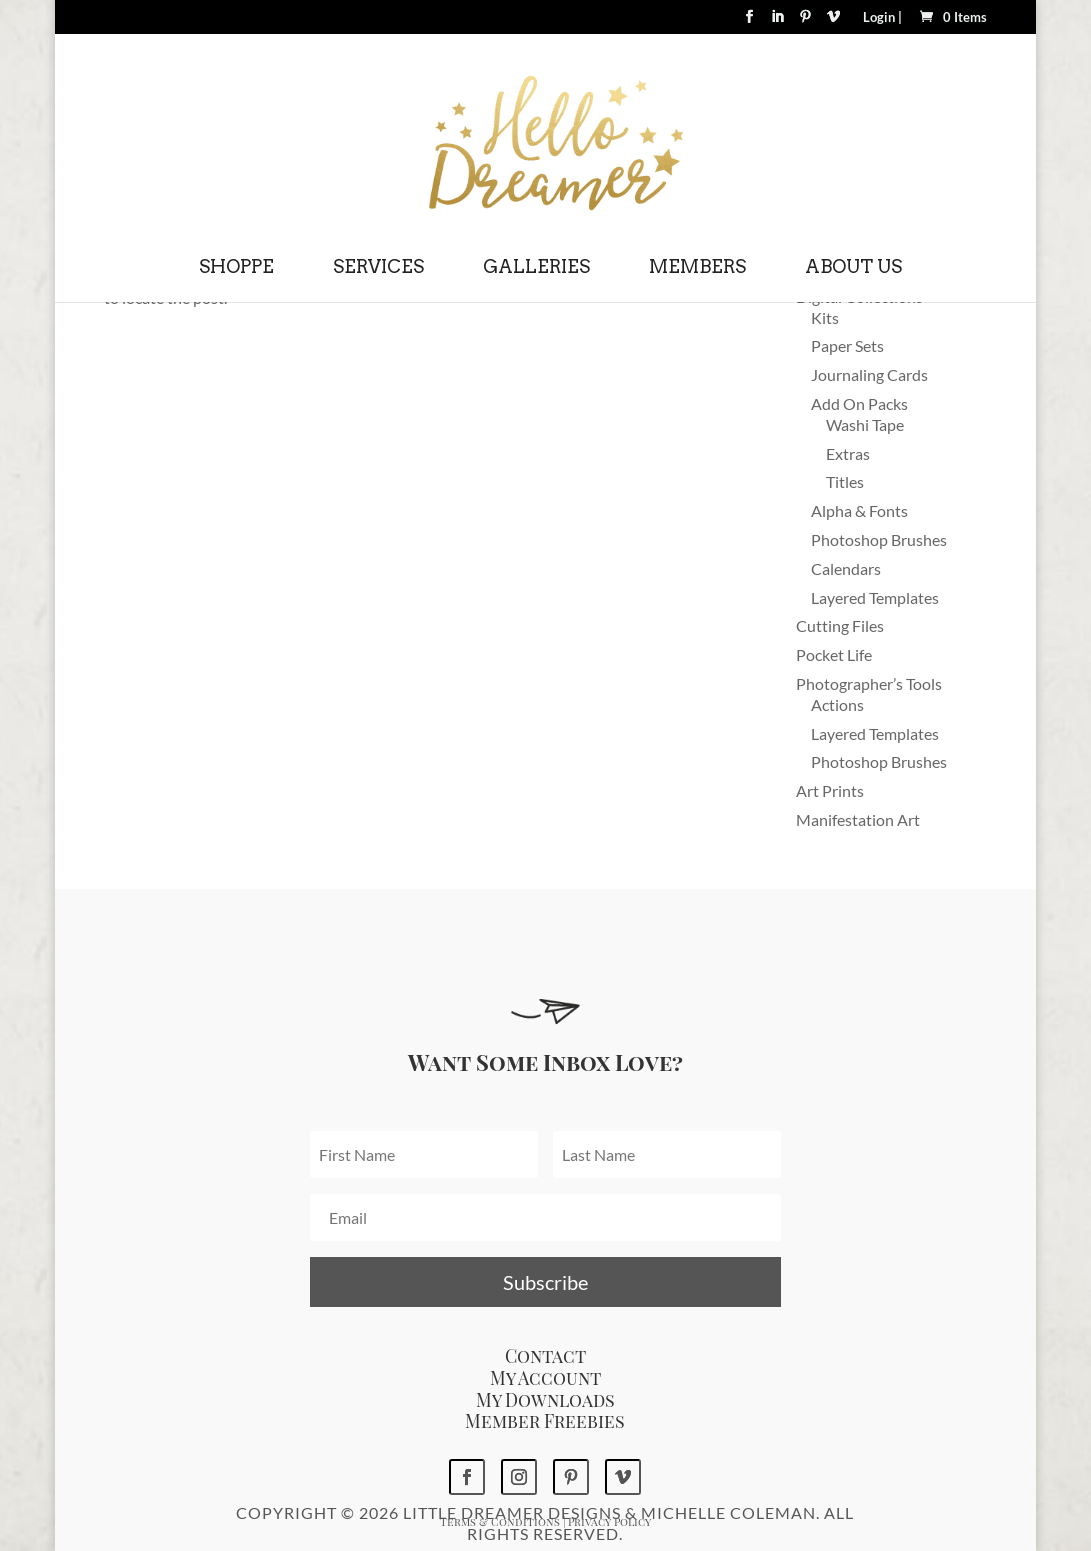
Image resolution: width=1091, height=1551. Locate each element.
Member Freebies (545, 1421)
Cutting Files (840, 625)
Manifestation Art (858, 819)
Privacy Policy (609, 1521)
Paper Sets (847, 345)
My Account (545, 1378)
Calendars (846, 568)
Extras (848, 453)
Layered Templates (875, 597)
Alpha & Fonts (859, 510)
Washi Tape (865, 424)
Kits (825, 317)
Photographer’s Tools (869, 683)
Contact (545, 1356)
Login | (882, 18)
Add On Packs (859, 403)
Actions (837, 704)
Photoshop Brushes (879, 539)
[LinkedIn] (777, 22)
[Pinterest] (805, 22)
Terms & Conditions (500, 1521)
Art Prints (830, 790)
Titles (845, 481)
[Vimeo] (833, 22)
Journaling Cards (869, 374)
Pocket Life (834, 654)
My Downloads (545, 1400)
